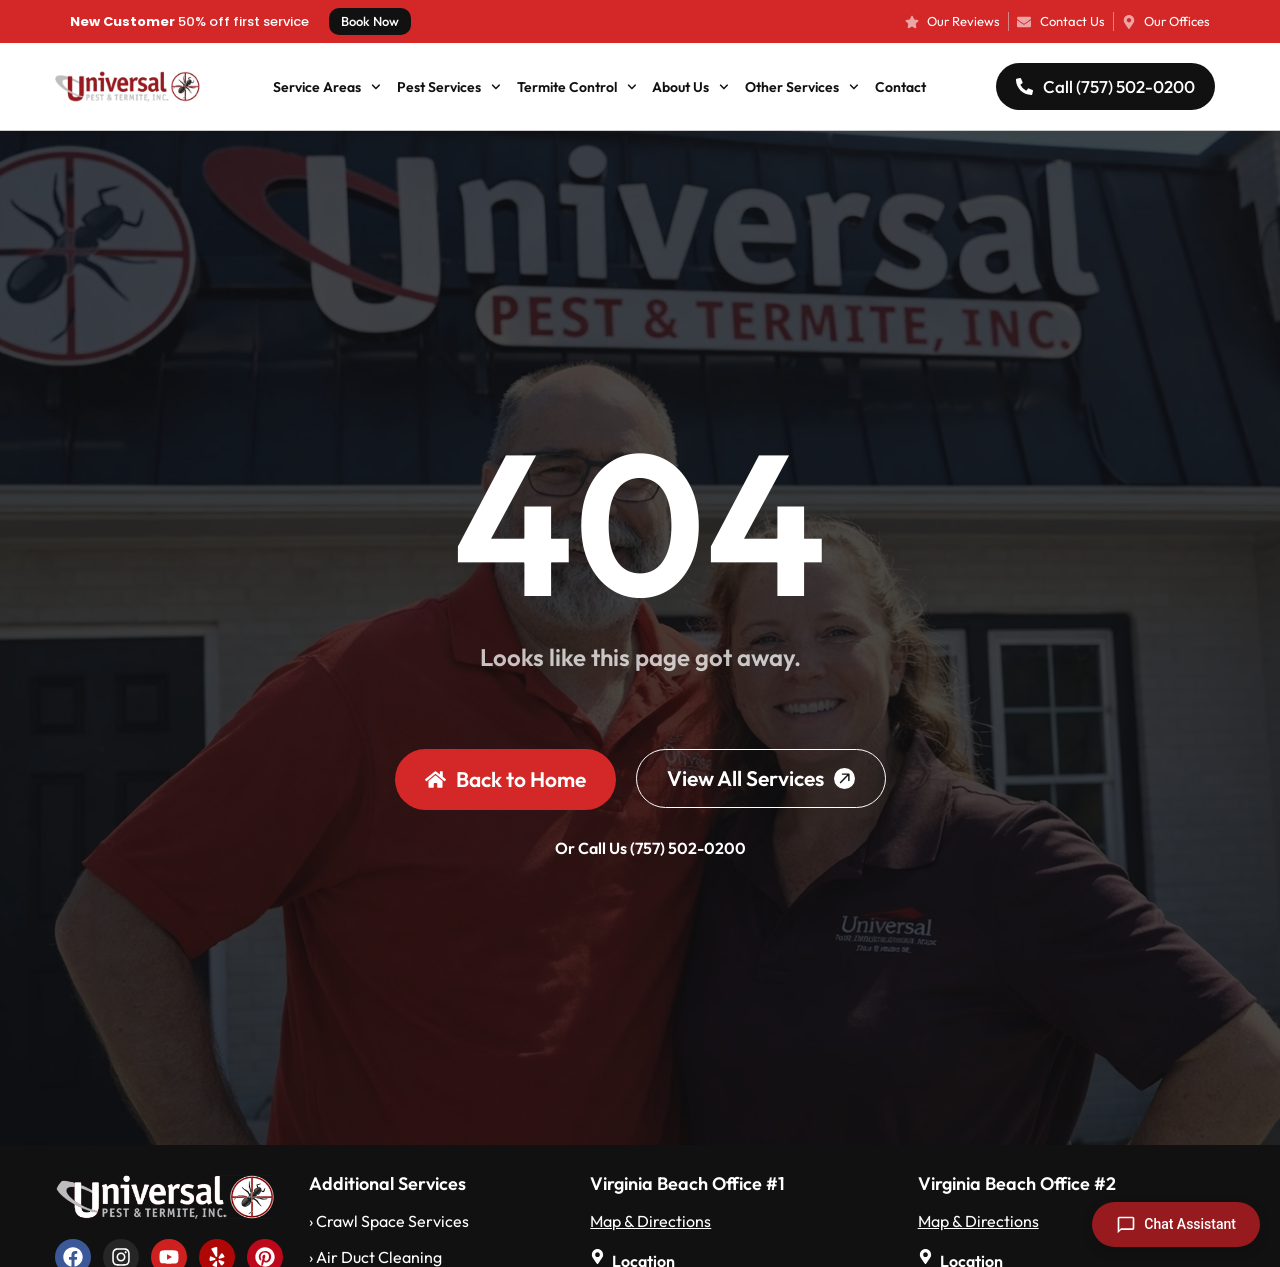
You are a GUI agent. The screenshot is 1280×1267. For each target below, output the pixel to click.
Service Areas (327, 87)
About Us (690, 87)
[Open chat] (1176, 1224)
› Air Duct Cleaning (375, 1257)
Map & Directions (650, 1221)
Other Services (802, 87)
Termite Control (577, 87)
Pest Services (449, 87)
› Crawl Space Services (389, 1221)
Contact (900, 87)
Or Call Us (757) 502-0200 (650, 848)
